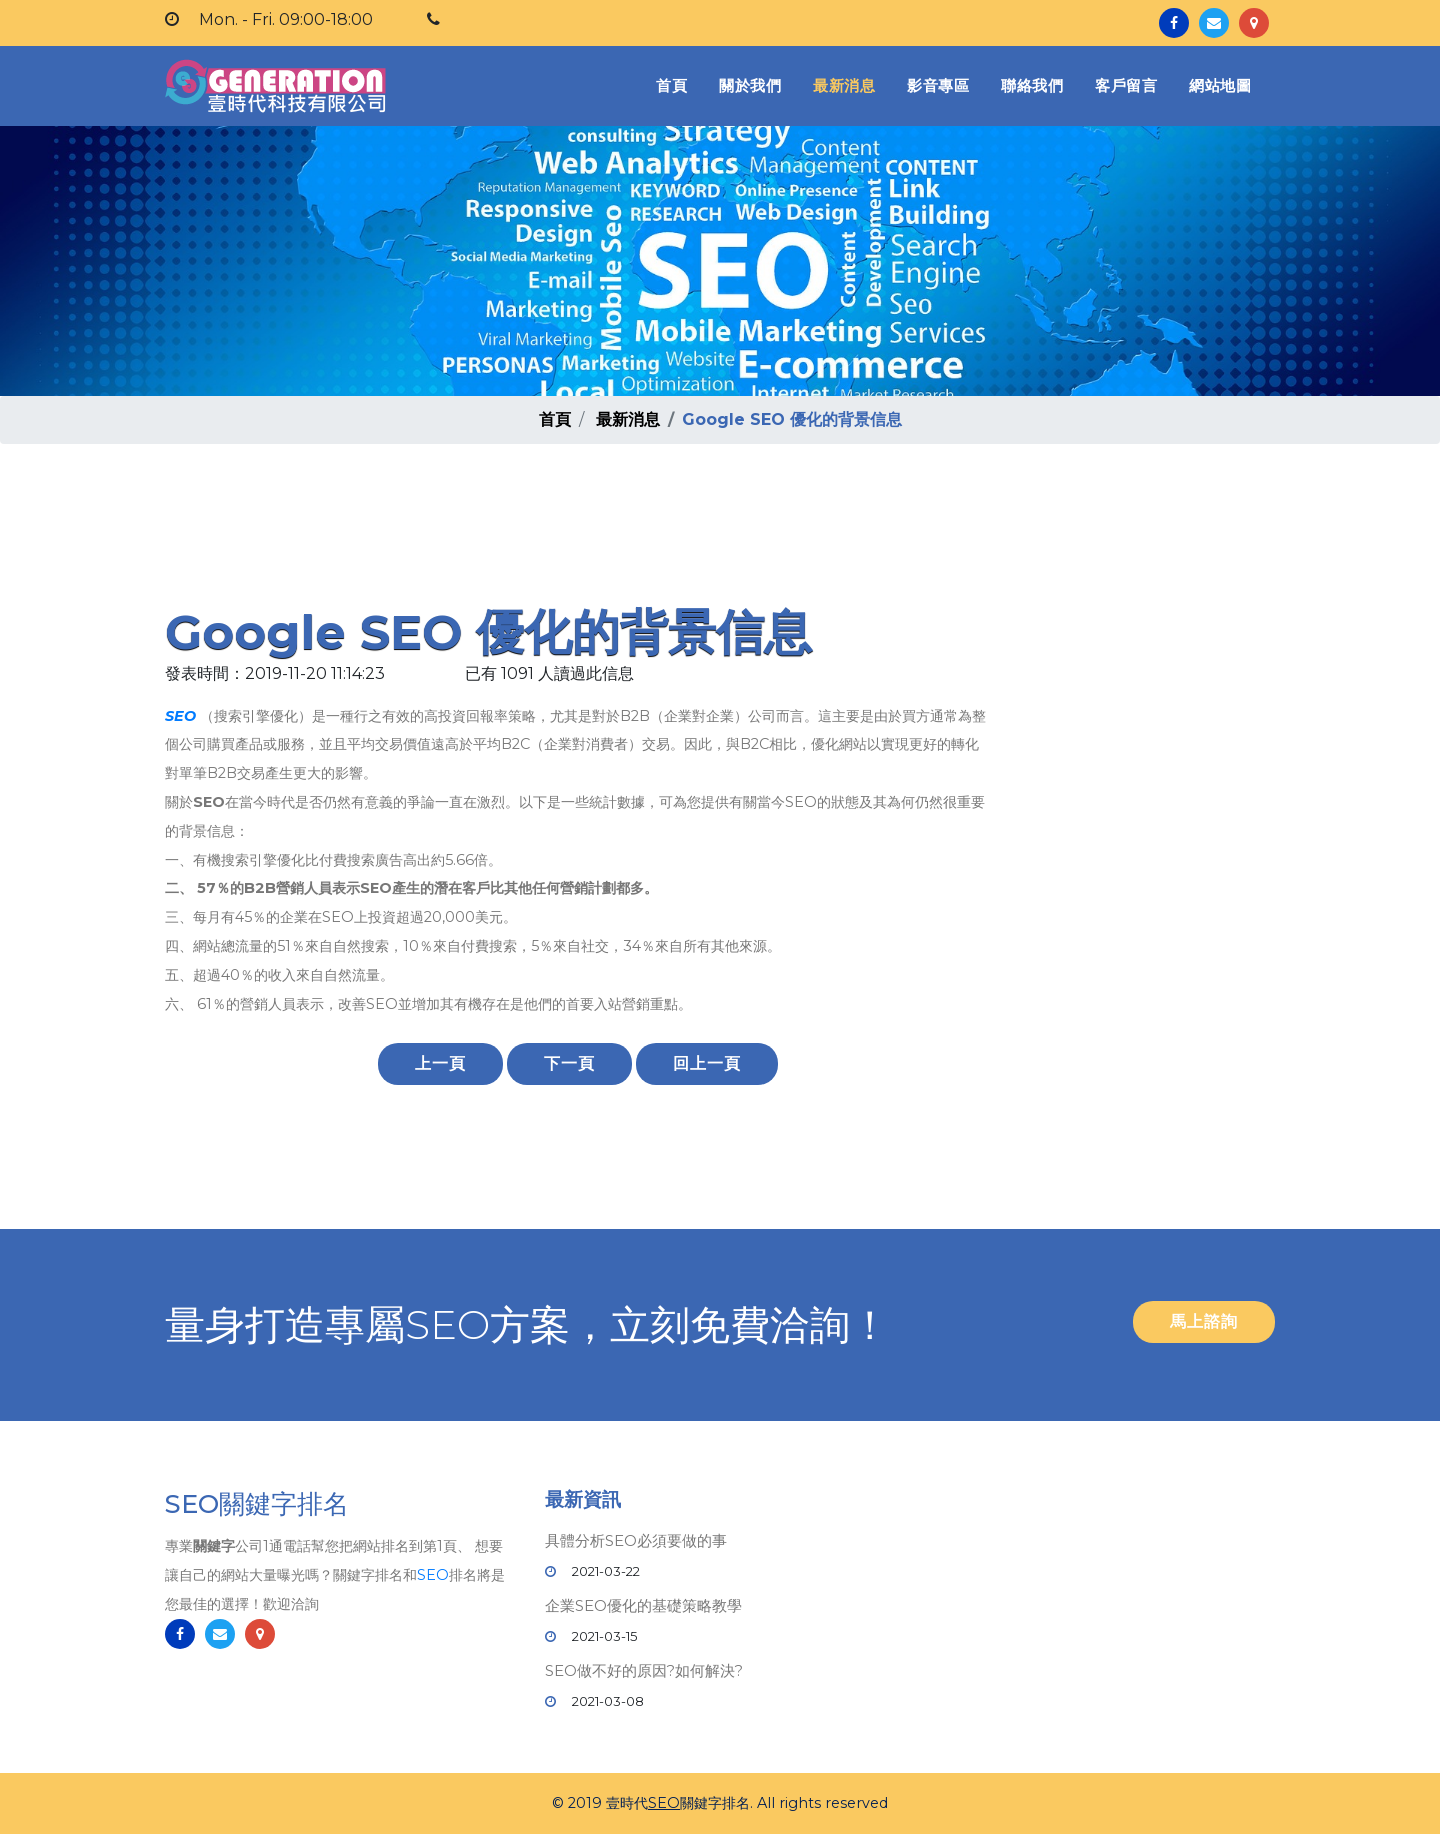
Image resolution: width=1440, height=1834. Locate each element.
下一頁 (569, 1063)
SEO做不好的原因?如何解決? (644, 1670)
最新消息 (844, 85)
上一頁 (440, 1063)
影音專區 (938, 85)
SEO (180, 716)
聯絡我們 (1032, 85)
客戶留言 (1126, 85)
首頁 (675, 84)
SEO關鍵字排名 (257, 1509)
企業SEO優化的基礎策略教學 (643, 1605)
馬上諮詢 (1204, 1321)
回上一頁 (707, 1063)
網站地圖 (1220, 85)
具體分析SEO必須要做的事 (636, 1540)
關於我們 (750, 85)
